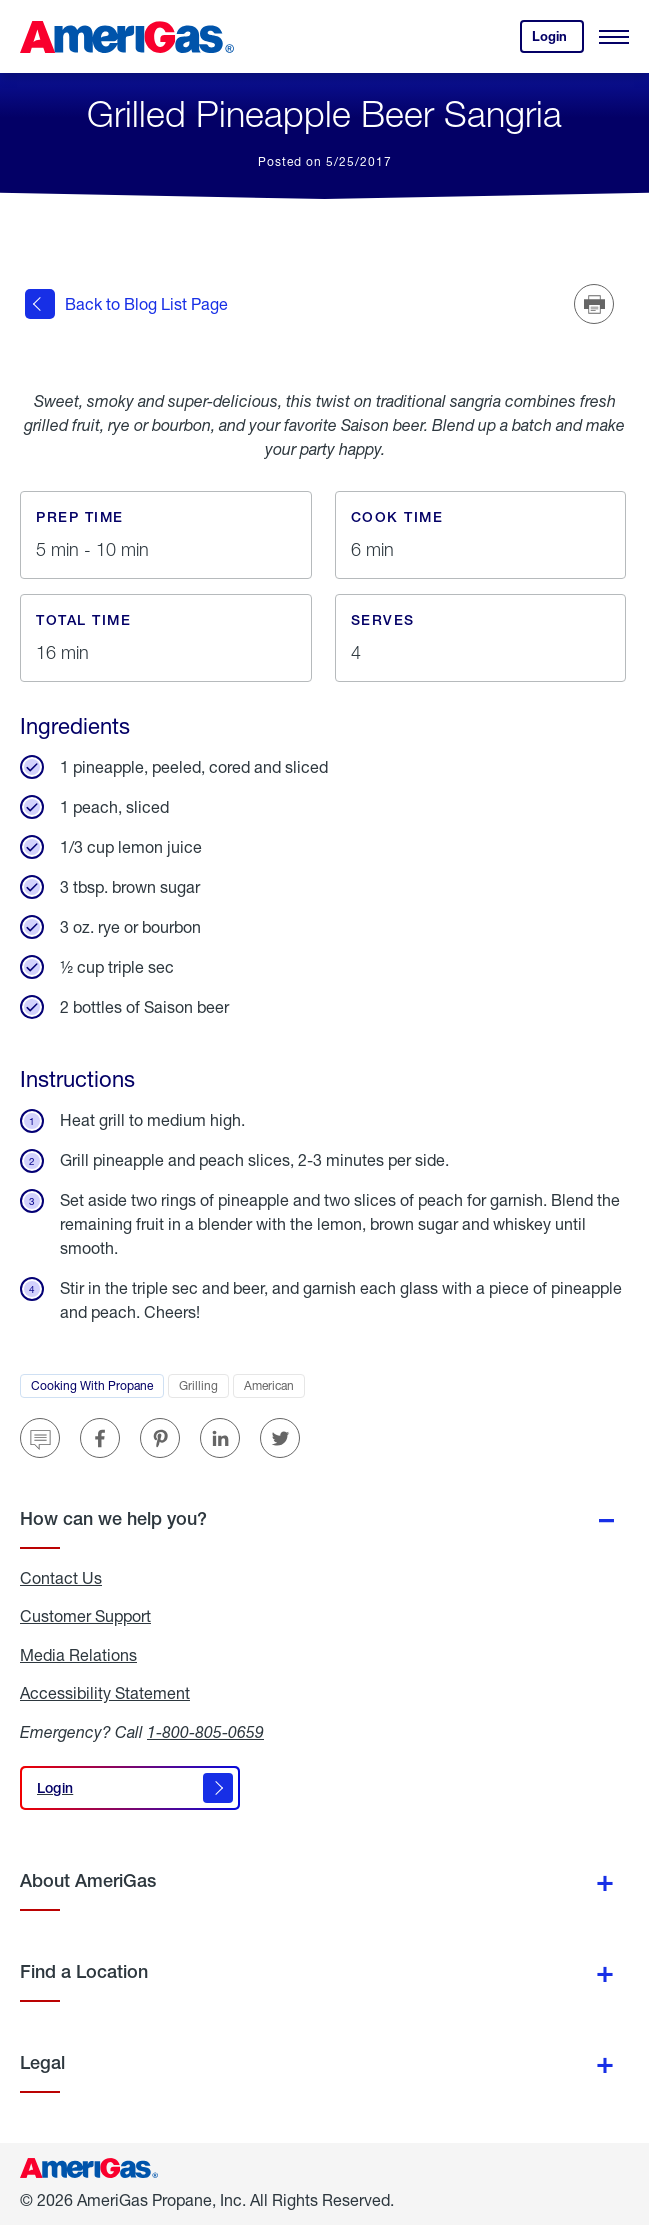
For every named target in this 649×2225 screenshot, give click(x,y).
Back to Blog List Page (126, 304)
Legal (42, 2062)
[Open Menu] (614, 37)
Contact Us (61, 1578)
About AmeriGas (88, 1880)
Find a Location (84, 1971)
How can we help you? (113, 1518)
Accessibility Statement (105, 1693)
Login (558, 40)
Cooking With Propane (97, 1388)
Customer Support (85, 1616)
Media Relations (78, 1655)
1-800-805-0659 (205, 1731)
